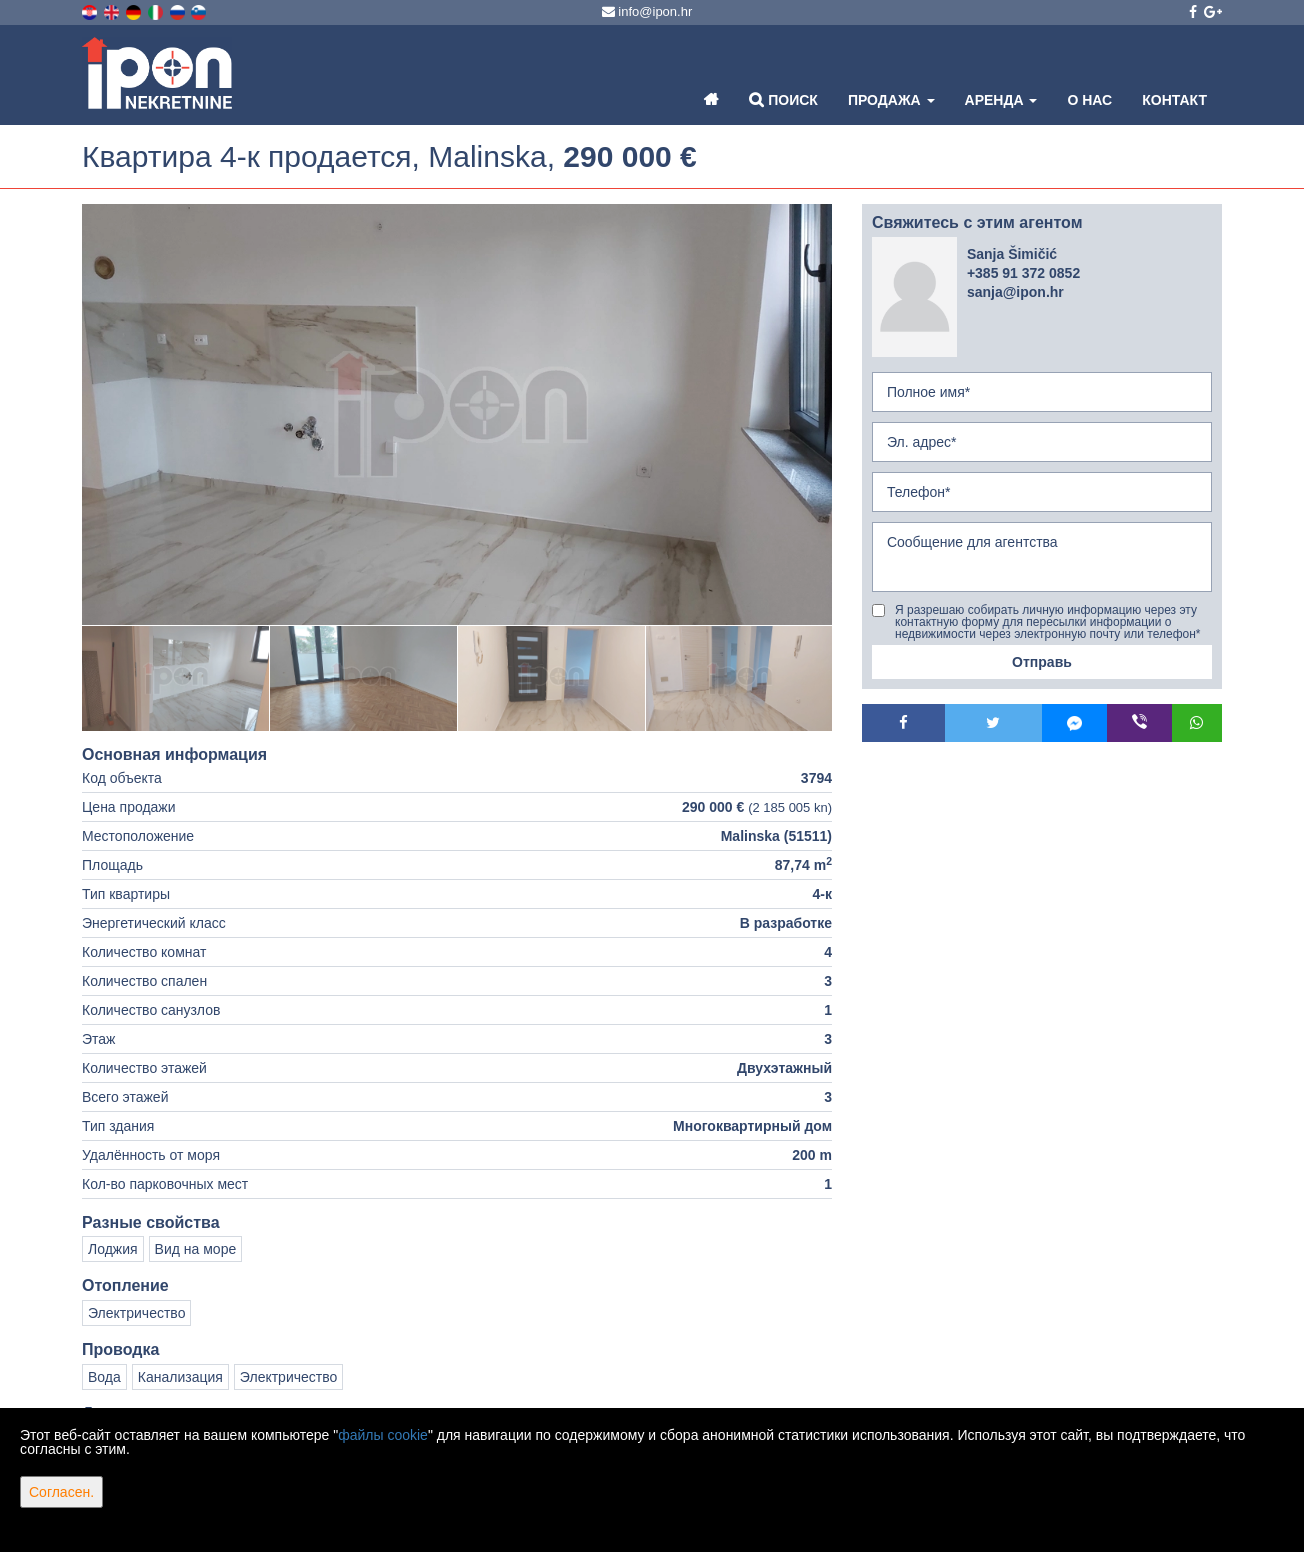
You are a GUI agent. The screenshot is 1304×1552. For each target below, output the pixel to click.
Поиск (783, 99)
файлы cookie (383, 1435)
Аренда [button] (1001, 100)
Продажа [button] (891, 100)
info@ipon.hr (647, 11)
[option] (176, 678)
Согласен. (61, 1492)
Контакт (1174, 100)
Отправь (1042, 662)
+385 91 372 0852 (1023, 273)
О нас (1089, 100)
